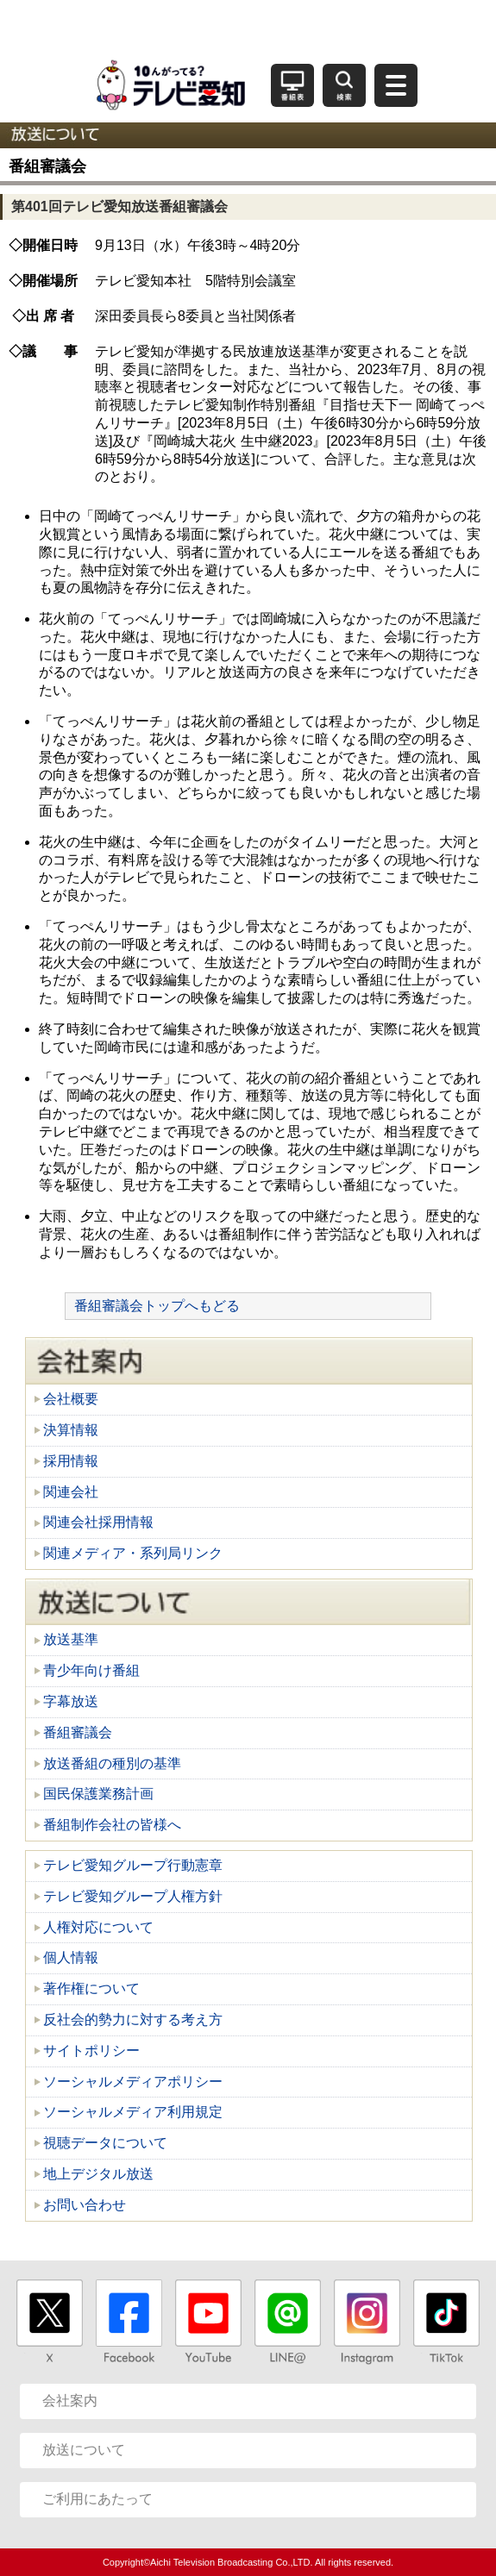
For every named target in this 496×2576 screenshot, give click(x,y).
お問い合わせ (84, 2205)
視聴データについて (105, 2142)
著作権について (91, 1988)
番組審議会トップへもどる (157, 1305)
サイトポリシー (91, 2050)
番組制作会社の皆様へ (112, 1824)
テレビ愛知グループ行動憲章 (133, 1865)
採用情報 (70, 1461)
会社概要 (70, 1398)
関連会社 (70, 1492)
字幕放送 (70, 1701)
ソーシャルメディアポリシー (133, 2081)
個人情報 (70, 1957)
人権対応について (98, 1927)
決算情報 (70, 1429)
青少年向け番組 (91, 1670)
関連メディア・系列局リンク (133, 1553)
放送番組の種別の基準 (112, 1763)
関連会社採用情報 (98, 1522)
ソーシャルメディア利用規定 (133, 2111)
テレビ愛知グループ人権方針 (133, 1896)
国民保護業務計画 (98, 1793)
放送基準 (70, 1639)
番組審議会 (77, 1732)
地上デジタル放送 (98, 2173)
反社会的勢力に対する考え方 (133, 2019)
